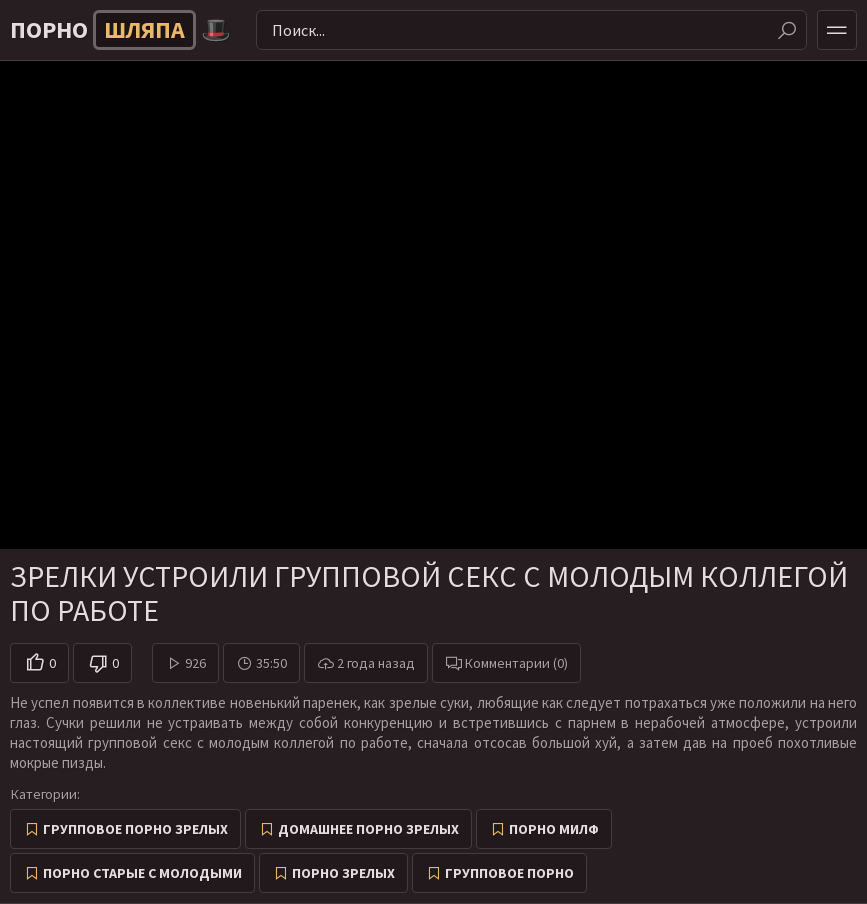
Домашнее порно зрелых (368, 829)
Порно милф (554, 829)
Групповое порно (509, 873)
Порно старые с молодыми (142, 873)
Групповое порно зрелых (135, 829)
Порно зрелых (343, 873)
